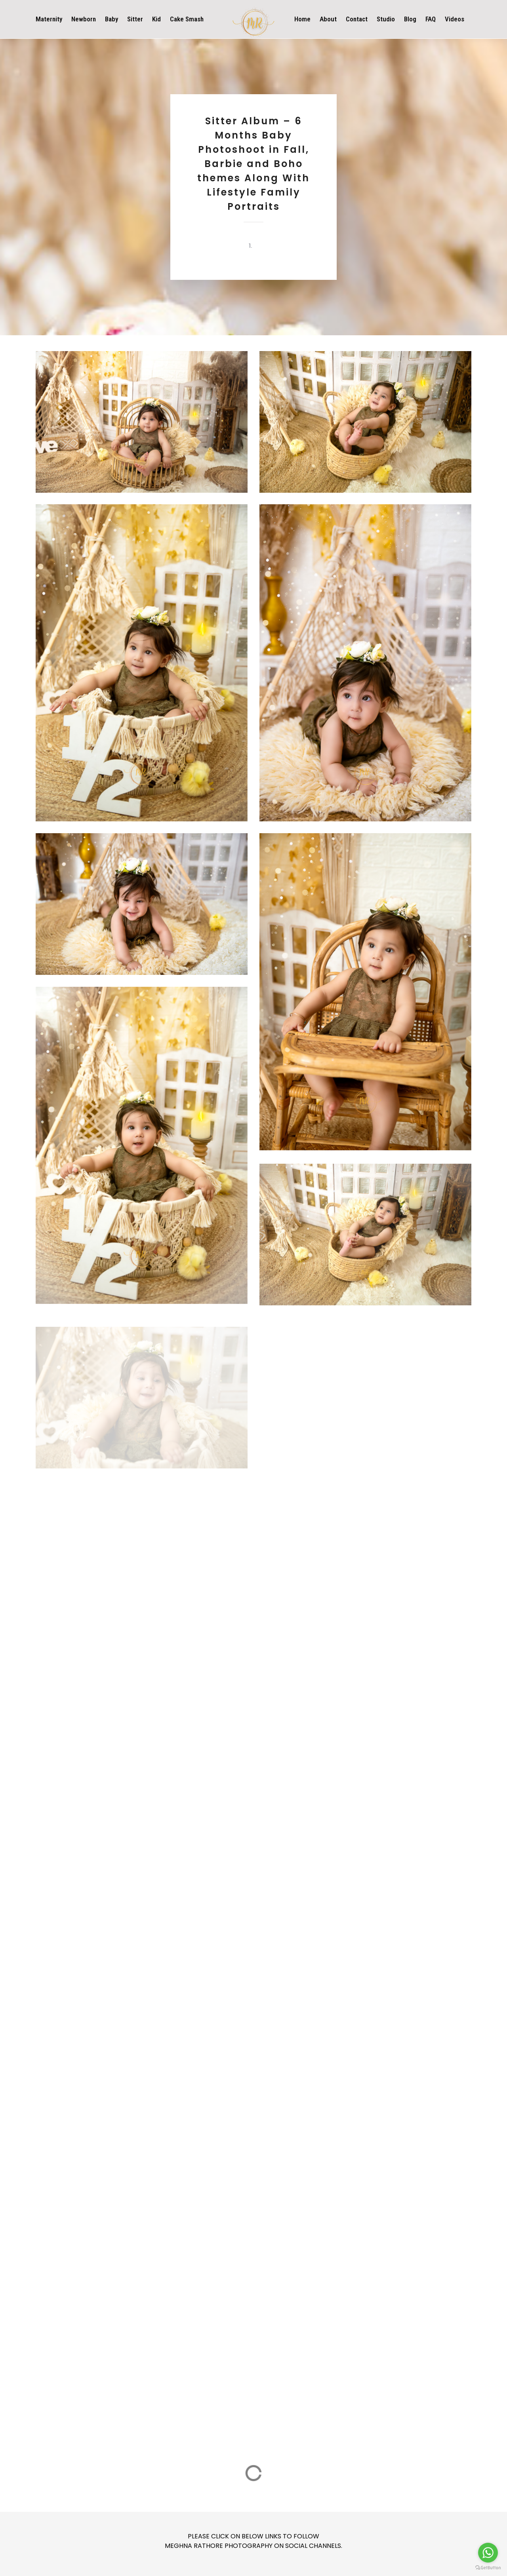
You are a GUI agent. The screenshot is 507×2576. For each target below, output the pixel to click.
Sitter (135, 19)
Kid (156, 19)
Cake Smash (187, 19)
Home (302, 19)
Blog (410, 19)
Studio (386, 19)
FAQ (430, 19)
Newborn (83, 19)
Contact (357, 19)
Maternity (49, 19)
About (328, 19)
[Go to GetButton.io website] (488, 2567)
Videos (454, 19)
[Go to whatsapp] (488, 2553)
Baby (111, 19)
